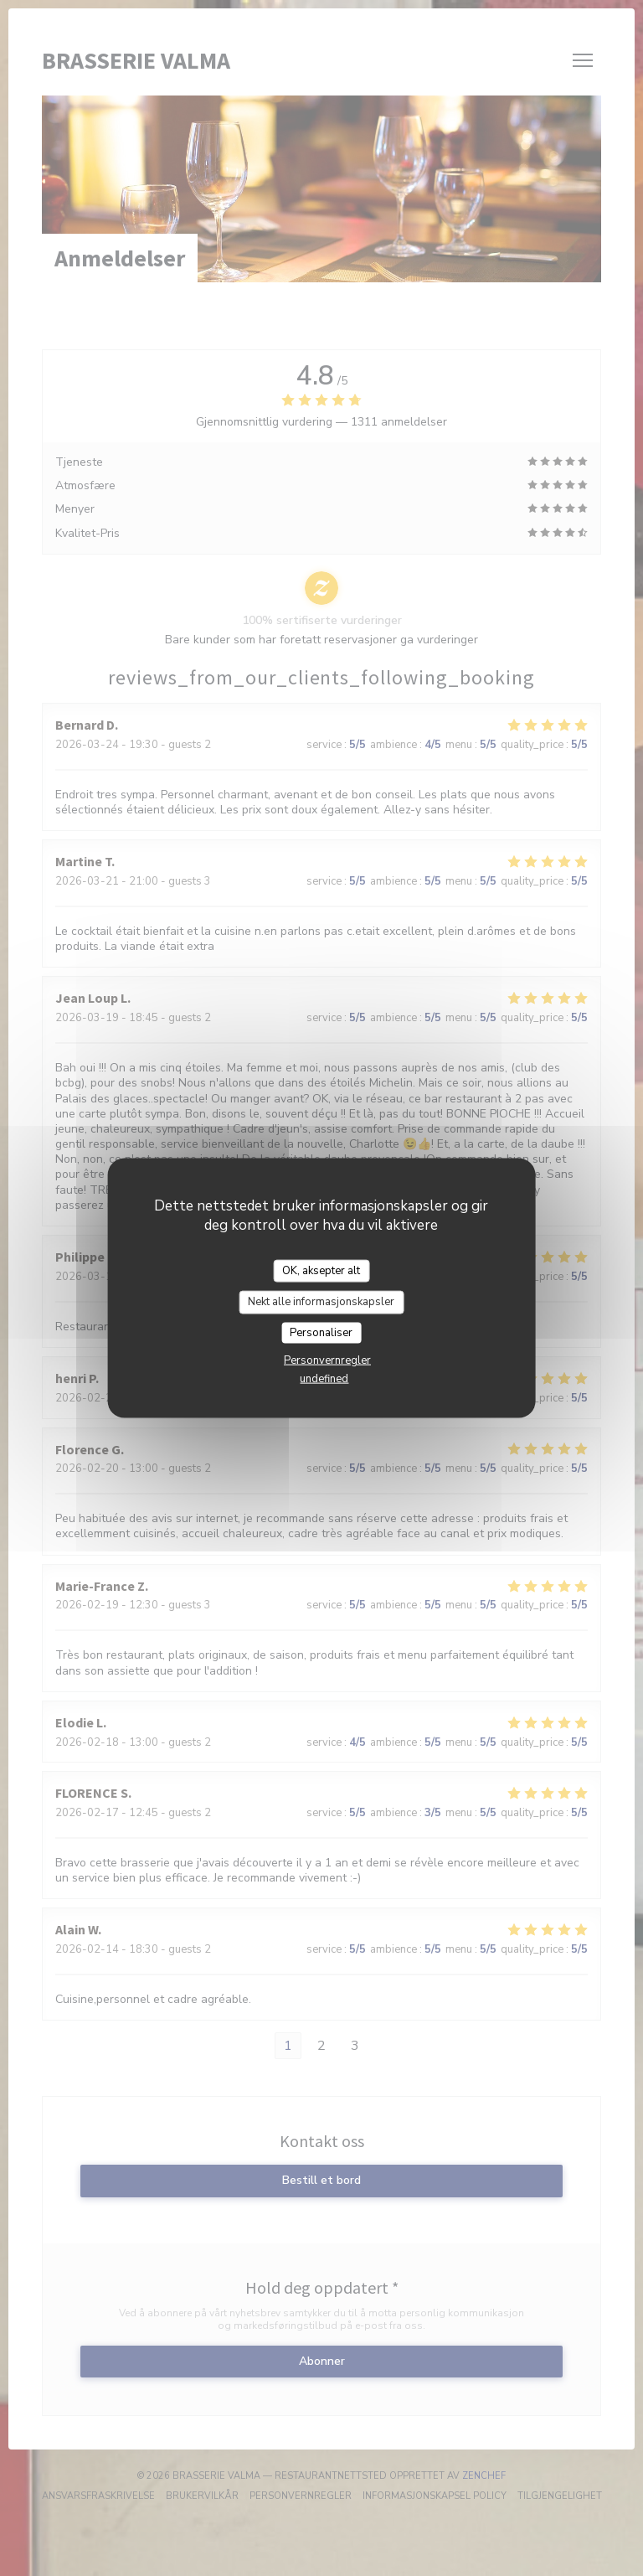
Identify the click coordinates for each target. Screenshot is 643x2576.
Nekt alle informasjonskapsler (321, 1301)
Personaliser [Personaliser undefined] (321, 1332)
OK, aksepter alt (321, 1270)
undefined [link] (324, 1378)
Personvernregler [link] (327, 1360)
